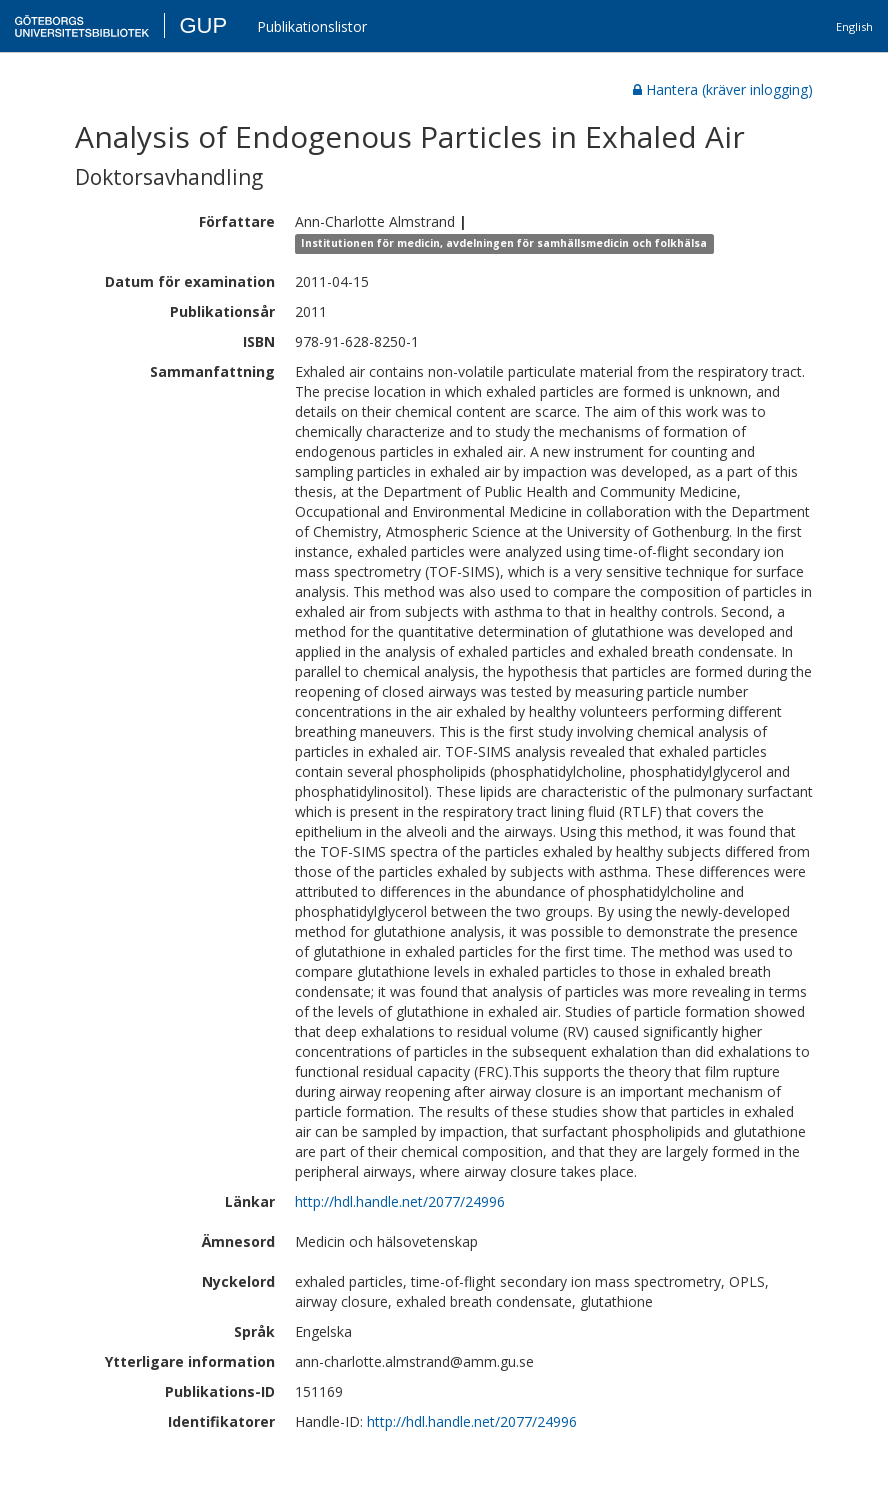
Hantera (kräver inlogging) (723, 89)
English (854, 26)
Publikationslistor (312, 26)
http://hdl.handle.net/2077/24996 (400, 1201)
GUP (203, 25)
